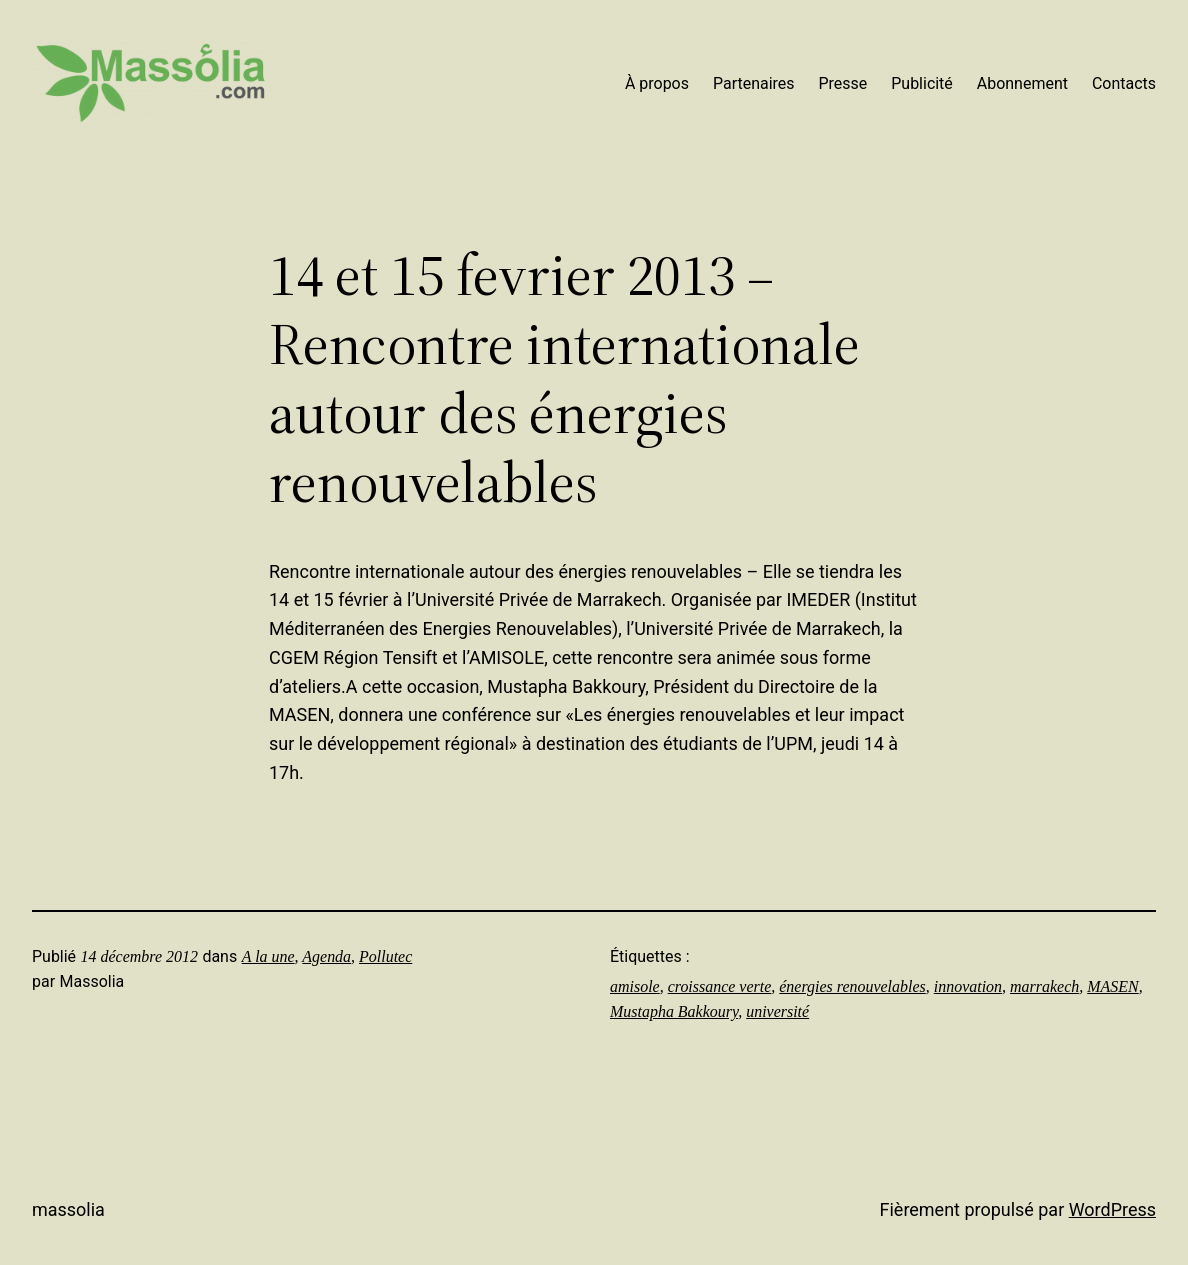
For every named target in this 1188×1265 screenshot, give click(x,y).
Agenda (326, 956)
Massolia (68, 1209)
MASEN (1112, 986)
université (777, 1011)
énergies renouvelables (852, 986)
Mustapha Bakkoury (674, 1011)
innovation (968, 986)
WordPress (1112, 1209)
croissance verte (720, 986)
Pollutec (385, 956)
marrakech (1044, 986)
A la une (268, 956)
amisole (635, 986)
